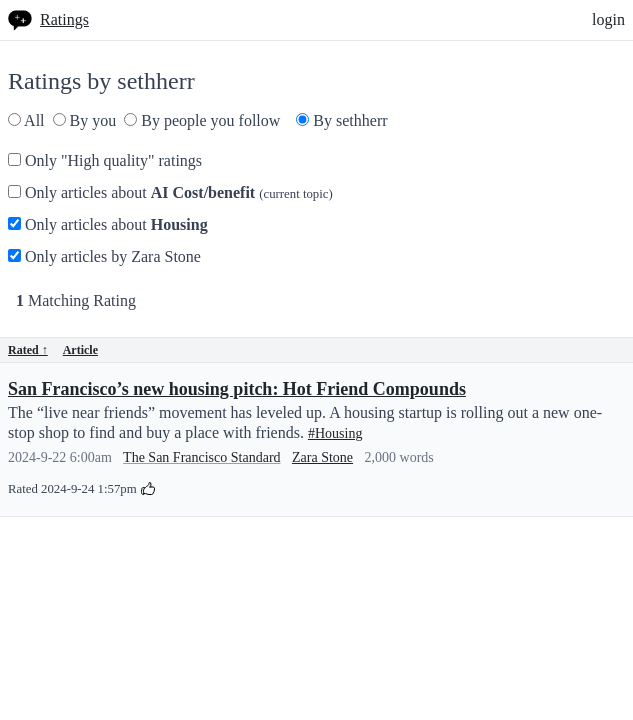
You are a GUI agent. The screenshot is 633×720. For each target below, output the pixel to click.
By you (85, 120)
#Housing (335, 433)
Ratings (64, 19)
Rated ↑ (28, 350)
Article (80, 350)
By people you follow (202, 120)
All (26, 120)
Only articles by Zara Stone (104, 256)
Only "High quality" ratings (105, 160)
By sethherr (341, 120)
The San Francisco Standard (201, 457)
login (608, 19)
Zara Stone (322, 457)
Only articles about (170, 192)
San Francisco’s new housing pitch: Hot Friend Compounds (237, 389)
